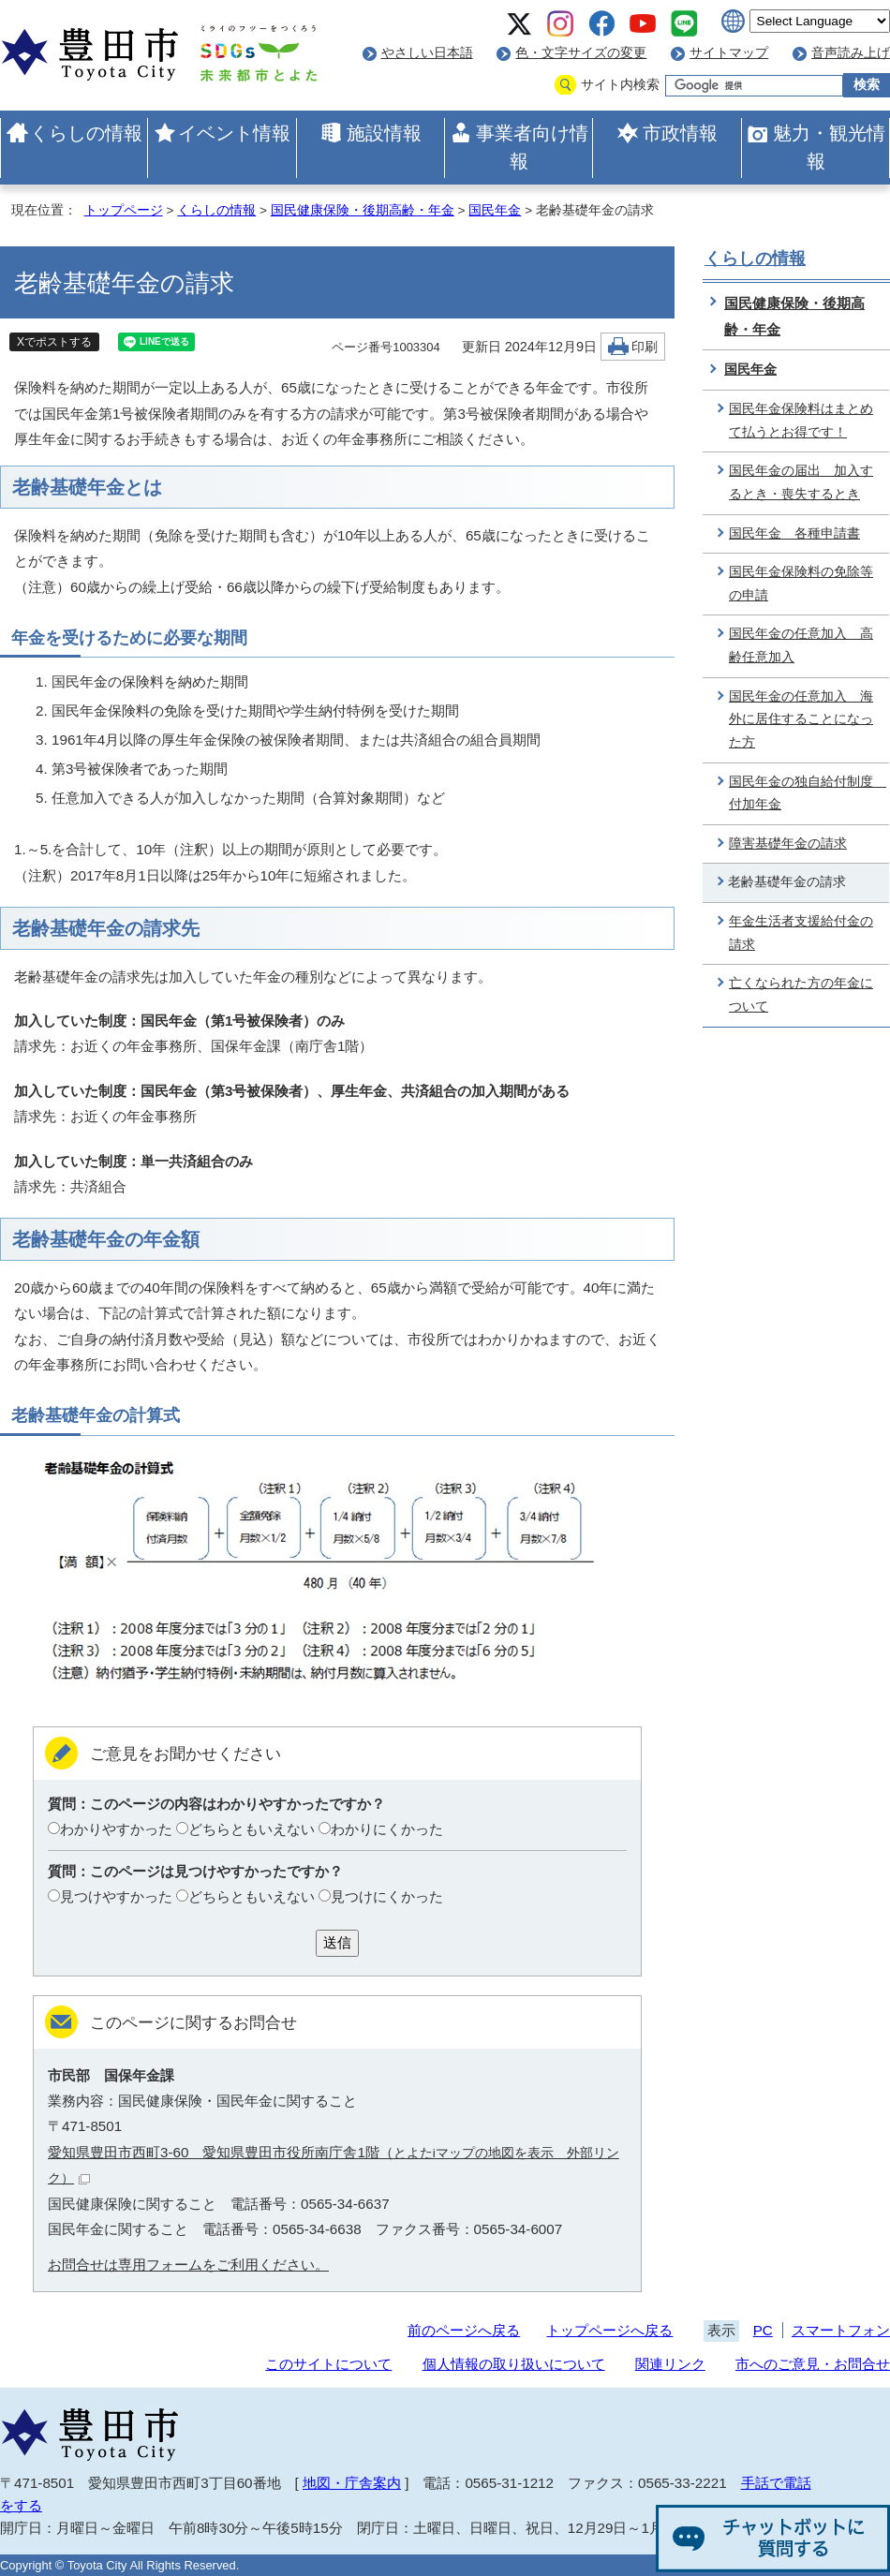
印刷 (644, 347)
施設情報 (384, 133)
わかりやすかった (116, 1829)
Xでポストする (54, 341)
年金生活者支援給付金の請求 (801, 933)
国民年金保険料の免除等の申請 (801, 583)
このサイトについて (328, 2364)
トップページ (123, 210)
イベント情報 (234, 133)
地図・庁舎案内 (352, 2483)
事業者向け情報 (532, 147)
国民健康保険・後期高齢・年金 (362, 210)
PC (763, 2330)
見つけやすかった (116, 1896)
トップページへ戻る (609, 2330)
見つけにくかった (387, 1896)
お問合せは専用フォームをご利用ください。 (188, 2265)
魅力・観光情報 (829, 147)
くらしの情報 (86, 133)
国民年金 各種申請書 (794, 533)
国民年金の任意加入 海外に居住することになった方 (801, 719)
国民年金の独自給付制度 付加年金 (807, 793)
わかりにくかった (387, 1829)
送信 (337, 1942)
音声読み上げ (850, 53)
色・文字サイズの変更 (580, 53)
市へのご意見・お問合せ (812, 2364)
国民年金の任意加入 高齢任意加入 (801, 645)
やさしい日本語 (427, 53)
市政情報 (680, 133)
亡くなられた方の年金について (801, 995)
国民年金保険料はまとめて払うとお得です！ (801, 420)
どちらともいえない (251, 1829)
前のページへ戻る (464, 2330)
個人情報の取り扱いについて (514, 2364)
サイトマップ (729, 53)
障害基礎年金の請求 (788, 843)
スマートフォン (841, 2330)
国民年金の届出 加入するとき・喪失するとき (801, 482)
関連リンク (670, 2364)
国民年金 (494, 210)
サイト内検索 (620, 85)
